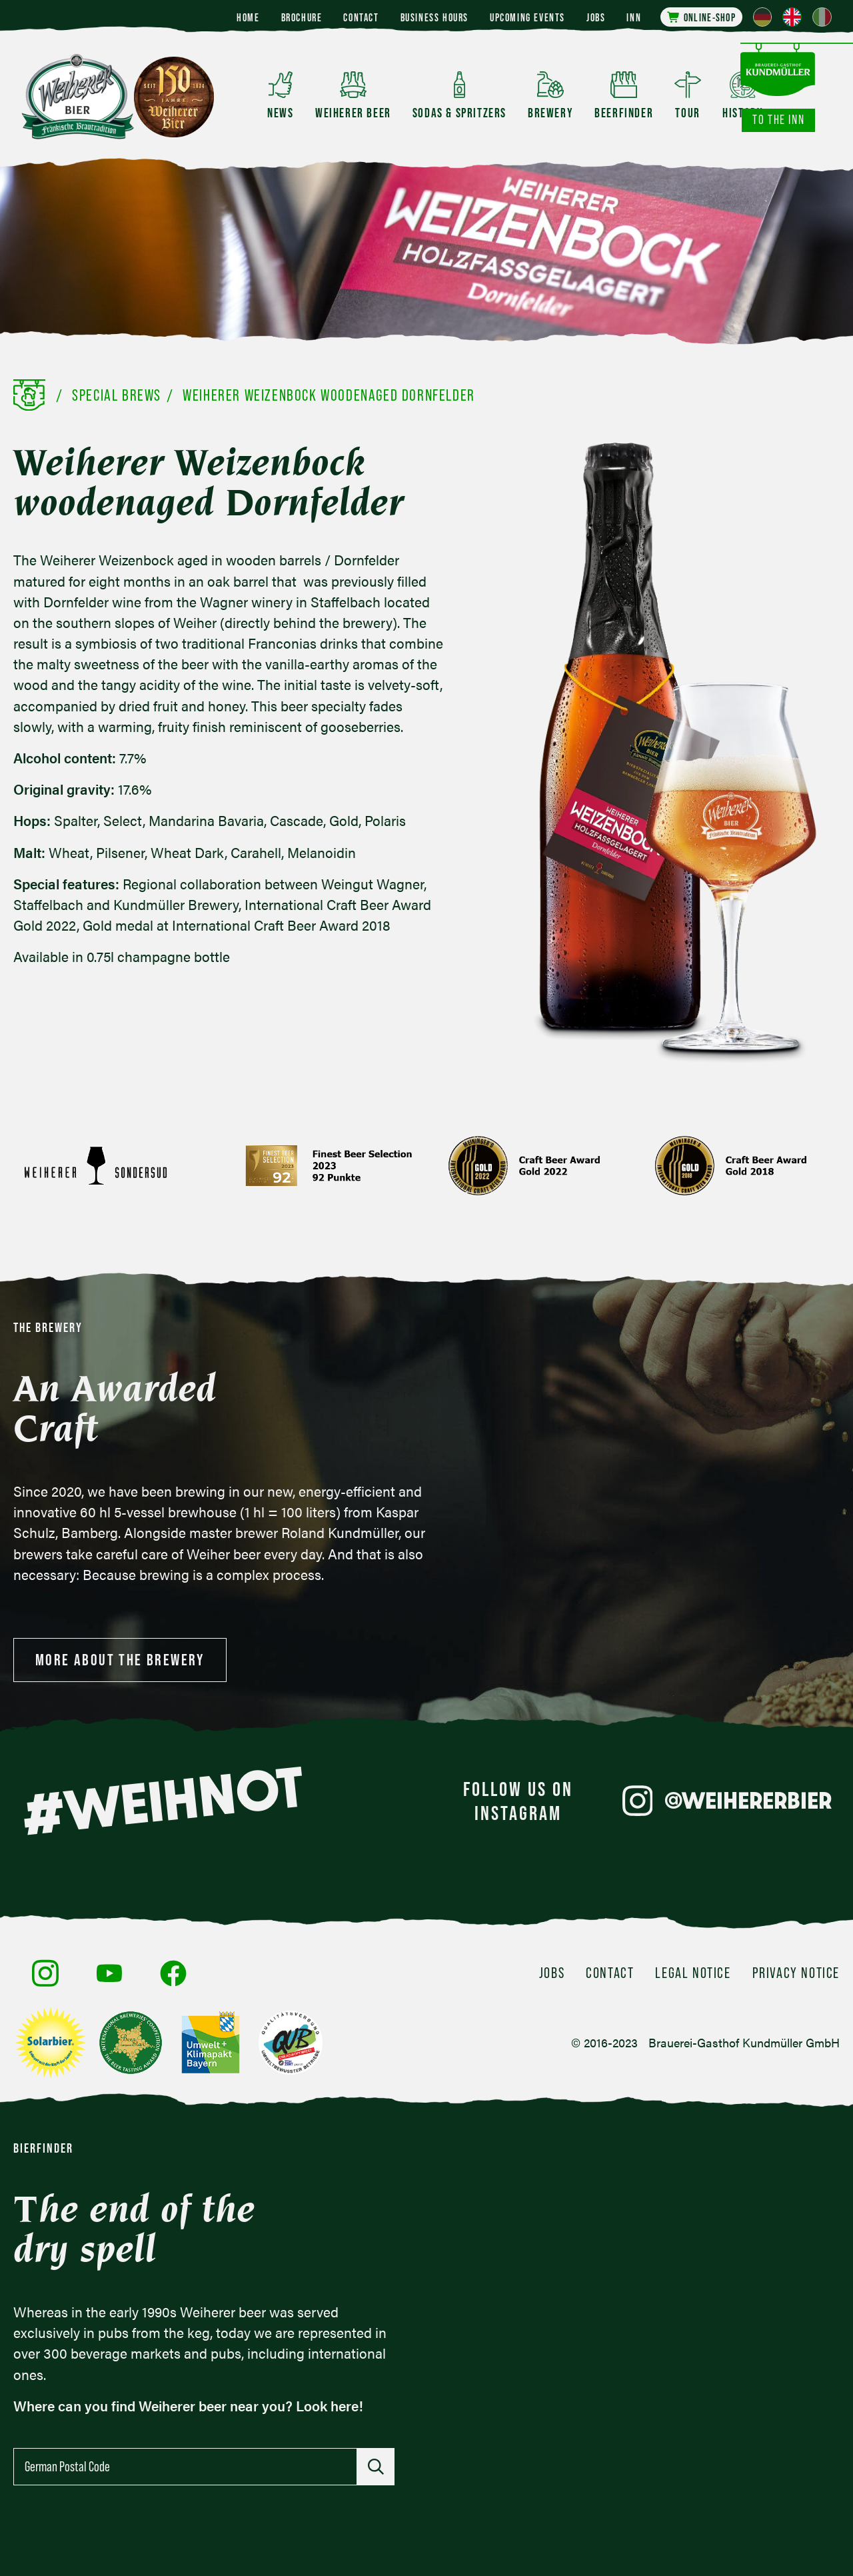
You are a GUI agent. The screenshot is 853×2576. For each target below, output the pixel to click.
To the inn (778, 120)
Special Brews (116, 395)
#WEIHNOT (162, 1800)
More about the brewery (120, 1660)
